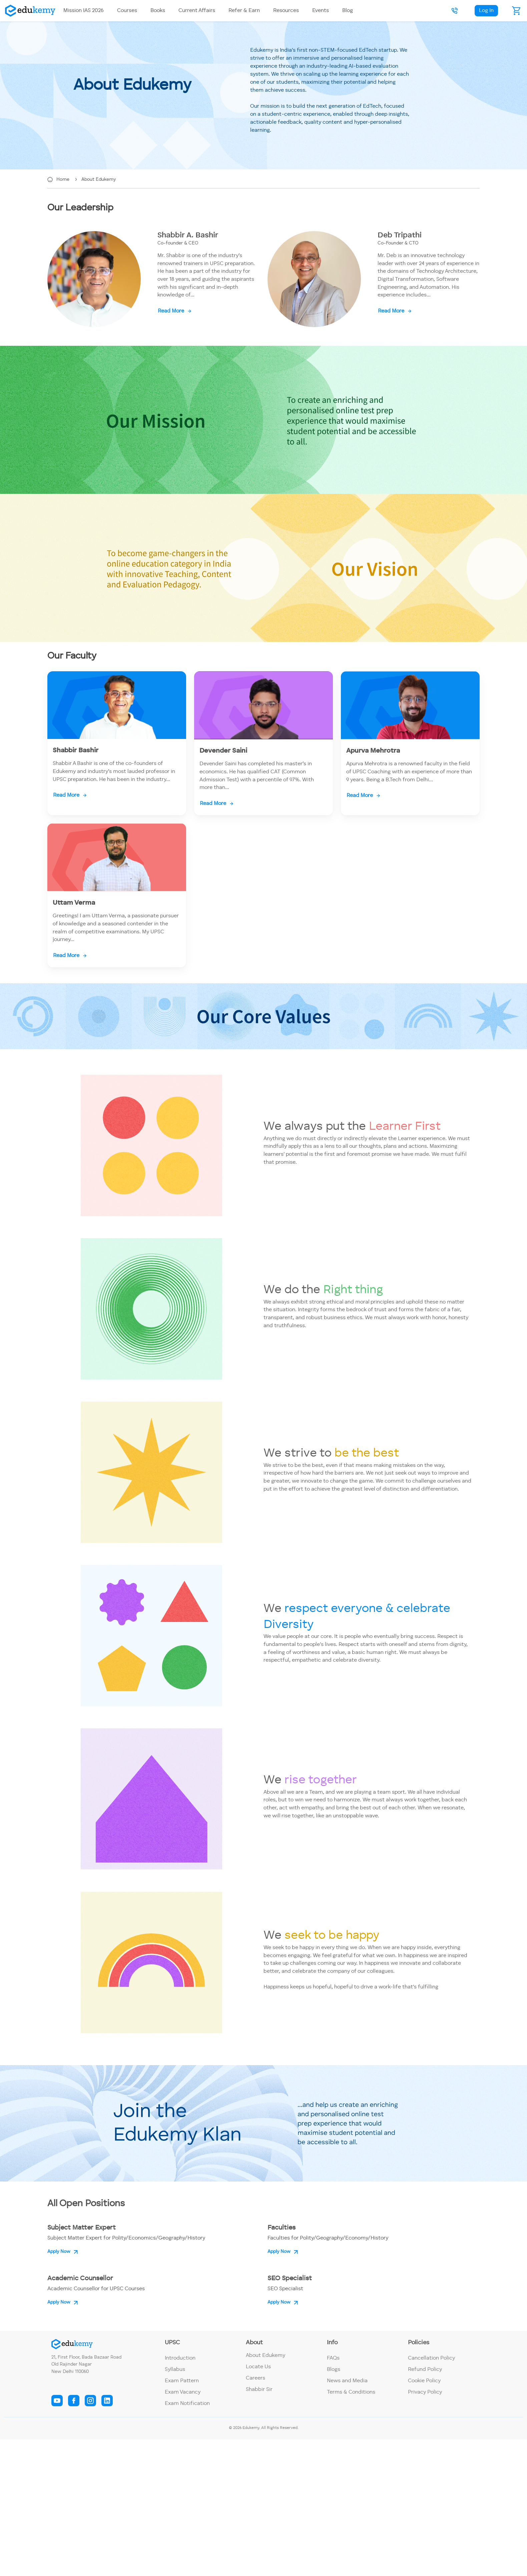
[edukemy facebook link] (73, 2400)
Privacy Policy (425, 2392)
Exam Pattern (182, 2381)
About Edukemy (98, 179)
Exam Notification (187, 2403)
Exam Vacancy (182, 2392)
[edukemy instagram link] (90, 2400)
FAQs (333, 2358)
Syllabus (175, 2369)
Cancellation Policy (431, 2358)
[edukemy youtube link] (57, 2400)
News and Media (347, 2381)
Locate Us (258, 2367)
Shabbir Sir (259, 2389)
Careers (255, 2378)
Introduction (180, 2358)
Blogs (333, 2369)
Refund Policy (425, 2369)
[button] (455, 11)
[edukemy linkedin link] (107, 2400)
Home (63, 179)
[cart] (516, 10)
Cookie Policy (424, 2381)
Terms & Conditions (351, 2392)
